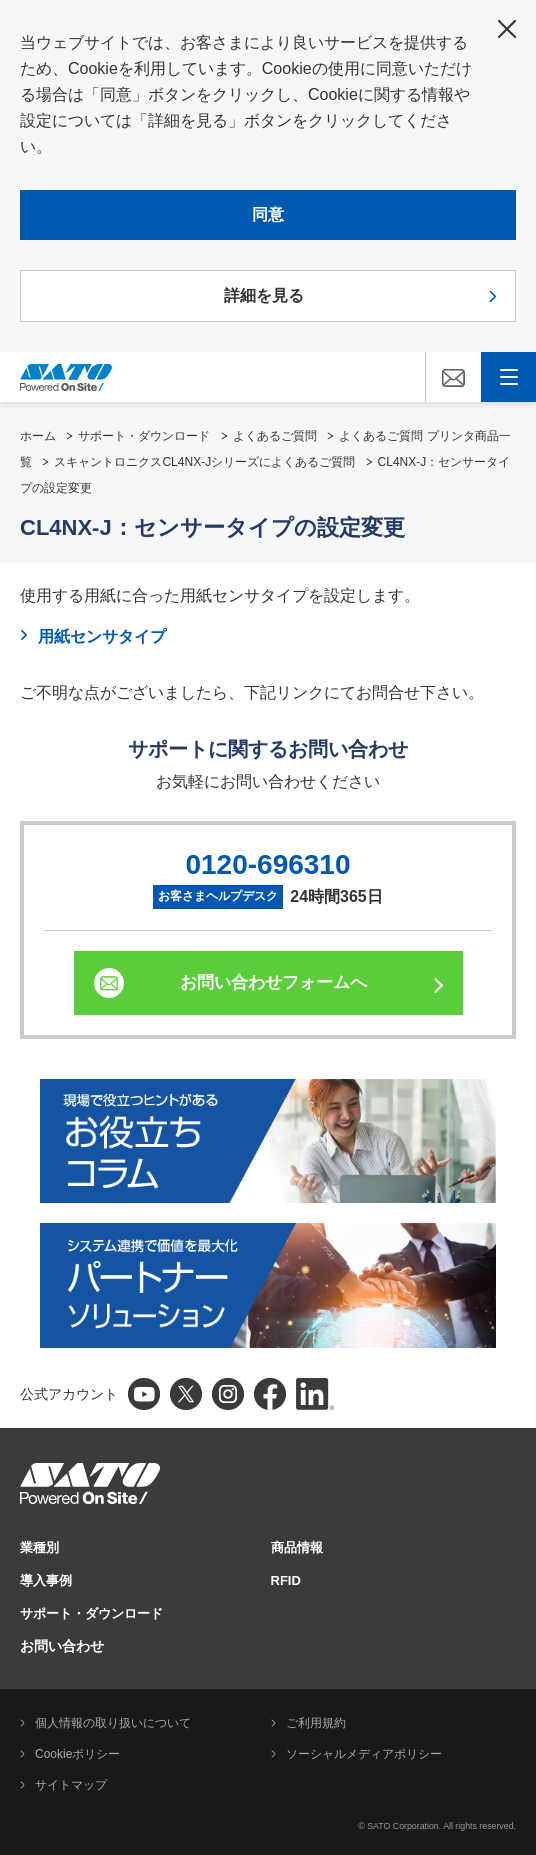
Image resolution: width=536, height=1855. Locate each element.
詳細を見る (264, 295)
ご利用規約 (316, 1723)
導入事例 (46, 1580)
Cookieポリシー (77, 1754)
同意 (268, 214)
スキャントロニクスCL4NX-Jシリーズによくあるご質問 (204, 462)
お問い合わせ (62, 1646)
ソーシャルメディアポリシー (364, 1754)
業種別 (39, 1547)
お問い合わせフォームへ (273, 982)
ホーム (38, 436)
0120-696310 (267, 864)
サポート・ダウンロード (144, 436)
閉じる (507, 29)
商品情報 (297, 1547)
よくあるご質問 (275, 436)
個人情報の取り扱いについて (113, 1723)
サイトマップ (71, 1785)
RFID (286, 1580)
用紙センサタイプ (102, 636)
